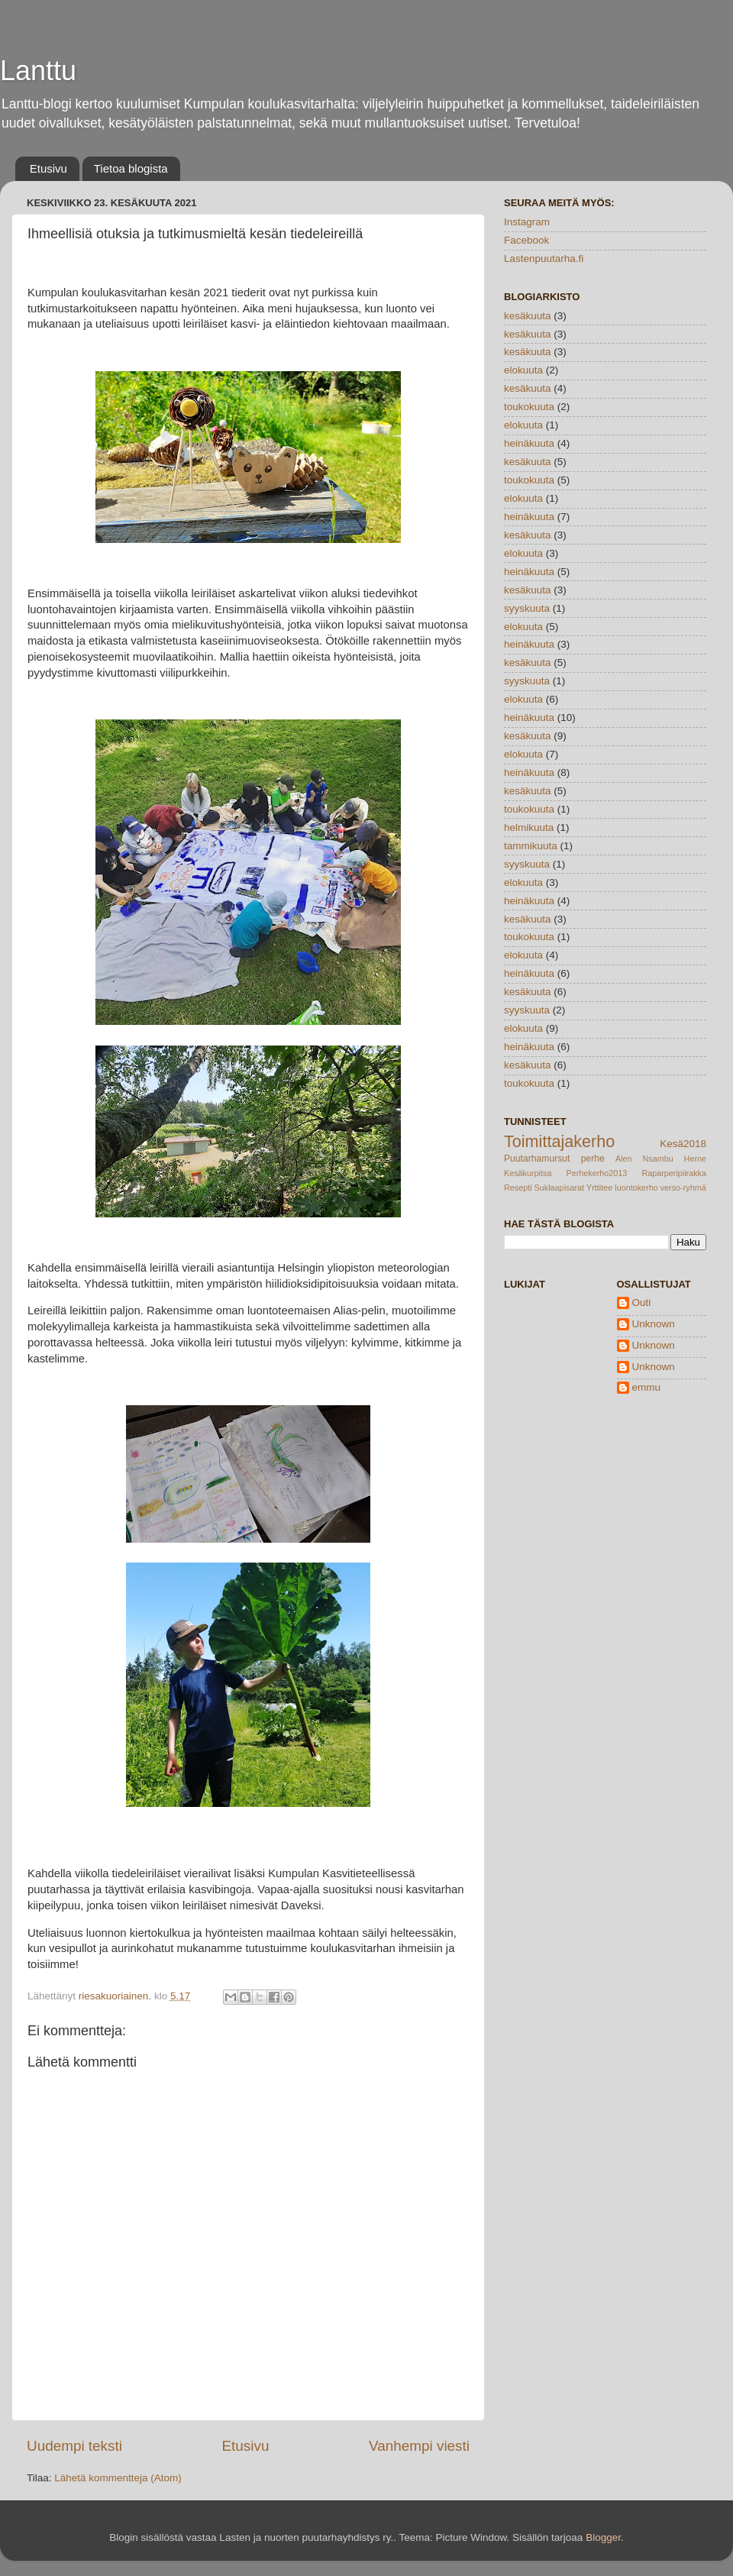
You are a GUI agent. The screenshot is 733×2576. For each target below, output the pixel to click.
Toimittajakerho (559, 1141)
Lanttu (38, 70)
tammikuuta (530, 846)
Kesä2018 (683, 1143)
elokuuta (523, 370)
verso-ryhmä (683, 1187)
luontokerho (636, 1187)
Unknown (653, 1324)
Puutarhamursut (537, 1158)
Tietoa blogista (131, 168)
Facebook (526, 240)
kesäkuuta (527, 316)
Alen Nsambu (644, 1158)
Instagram (527, 222)
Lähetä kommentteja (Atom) (118, 2478)
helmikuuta (529, 827)
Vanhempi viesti (419, 2446)
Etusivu (48, 168)
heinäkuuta (529, 443)
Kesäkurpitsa (527, 1173)
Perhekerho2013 (596, 1173)
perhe (593, 1158)
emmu (646, 1387)
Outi (641, 1302)
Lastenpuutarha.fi (543, 258)
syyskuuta (527, 608)
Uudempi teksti (74, 2446)
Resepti (518, 1187)
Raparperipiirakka (673, 1173)
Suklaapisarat (559, 1187)
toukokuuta (529, 406)
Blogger (603, 2537)
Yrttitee (599, 1187)
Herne (695, 1158)
